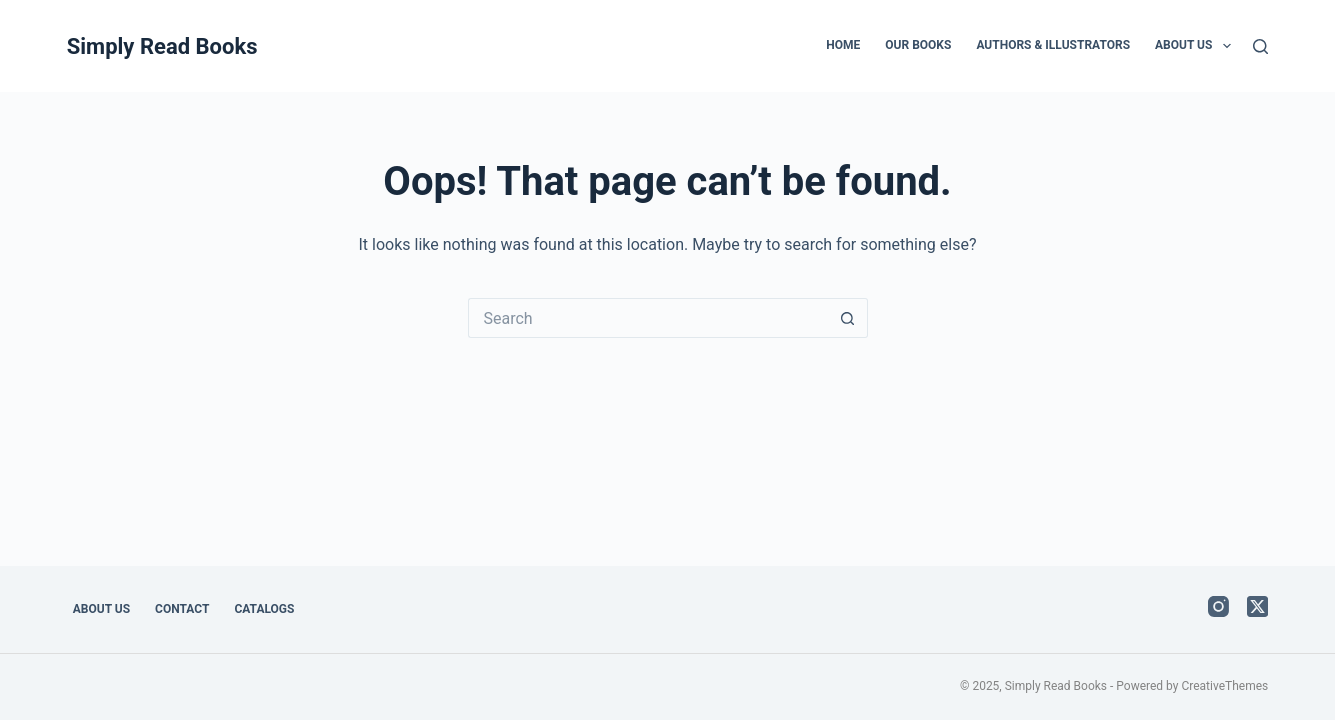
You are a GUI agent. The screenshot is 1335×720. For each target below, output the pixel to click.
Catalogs (264, 609)
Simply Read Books (162, 46)
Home (843, 45)
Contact (182, 609)
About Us (1197, 46)
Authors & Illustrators (1053, 45)
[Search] (1260, 46)
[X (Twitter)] (1257, 606)
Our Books (918, 45)
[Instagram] (1218, 606)
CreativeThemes (1224, 686)
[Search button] (848, 318)
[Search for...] (648, 318)
